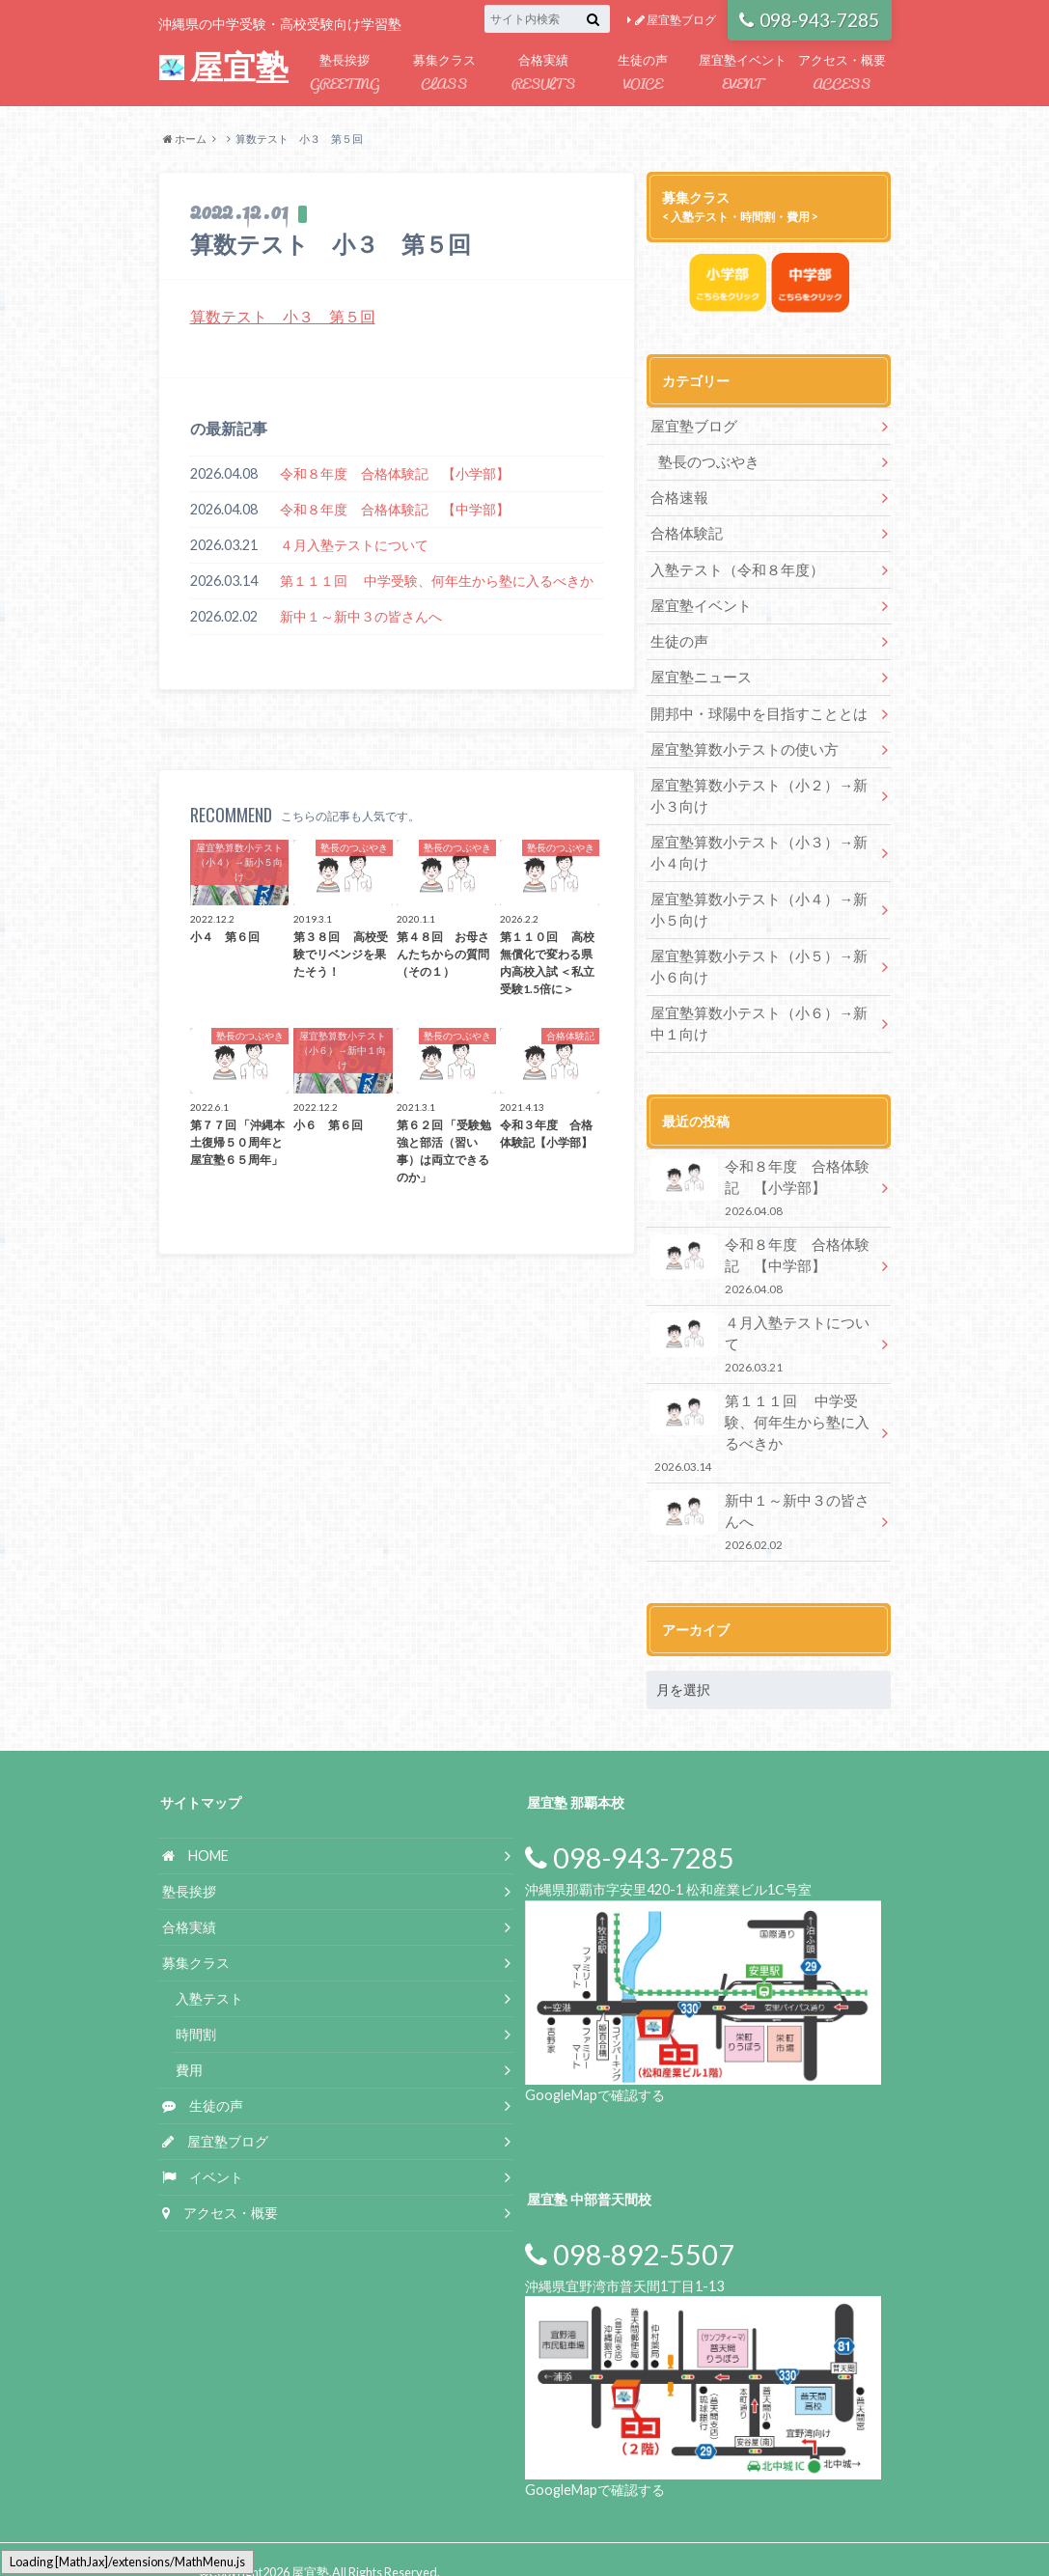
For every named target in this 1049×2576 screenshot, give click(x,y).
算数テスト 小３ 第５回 (282, 316)
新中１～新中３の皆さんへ (361, 616)
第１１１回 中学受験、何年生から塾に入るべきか (437, 580)
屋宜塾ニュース (697, 676)
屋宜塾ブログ (675, 20)
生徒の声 (643, 74)
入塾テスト (209, 1973)
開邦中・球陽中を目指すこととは (751, 712)
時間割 (196, 2009)
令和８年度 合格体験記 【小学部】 (395, 473)
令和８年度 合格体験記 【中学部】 (395, 509)
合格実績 (544, 74)
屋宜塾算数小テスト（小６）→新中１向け (758, 1020)
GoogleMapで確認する (595, 2069)
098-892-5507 (629, 2228)
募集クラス (444, 74)
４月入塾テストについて (354, 545)
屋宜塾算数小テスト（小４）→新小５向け (758, 907)
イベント (202, 2151)
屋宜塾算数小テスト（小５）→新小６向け (758, 963)
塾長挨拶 (345, 74)
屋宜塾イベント (742, 74)
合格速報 (677, 497)
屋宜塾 (223, 66)
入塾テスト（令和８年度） (731, 569)
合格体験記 (684, 533)
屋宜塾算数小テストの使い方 (738, 747)
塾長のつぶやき (705, 462)
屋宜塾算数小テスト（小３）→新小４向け (758, 850)
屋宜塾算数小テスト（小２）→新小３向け (758, 794)
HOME (195, 1830)
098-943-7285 (809, 20)
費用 (189, 2044)
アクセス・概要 (842, 74)
